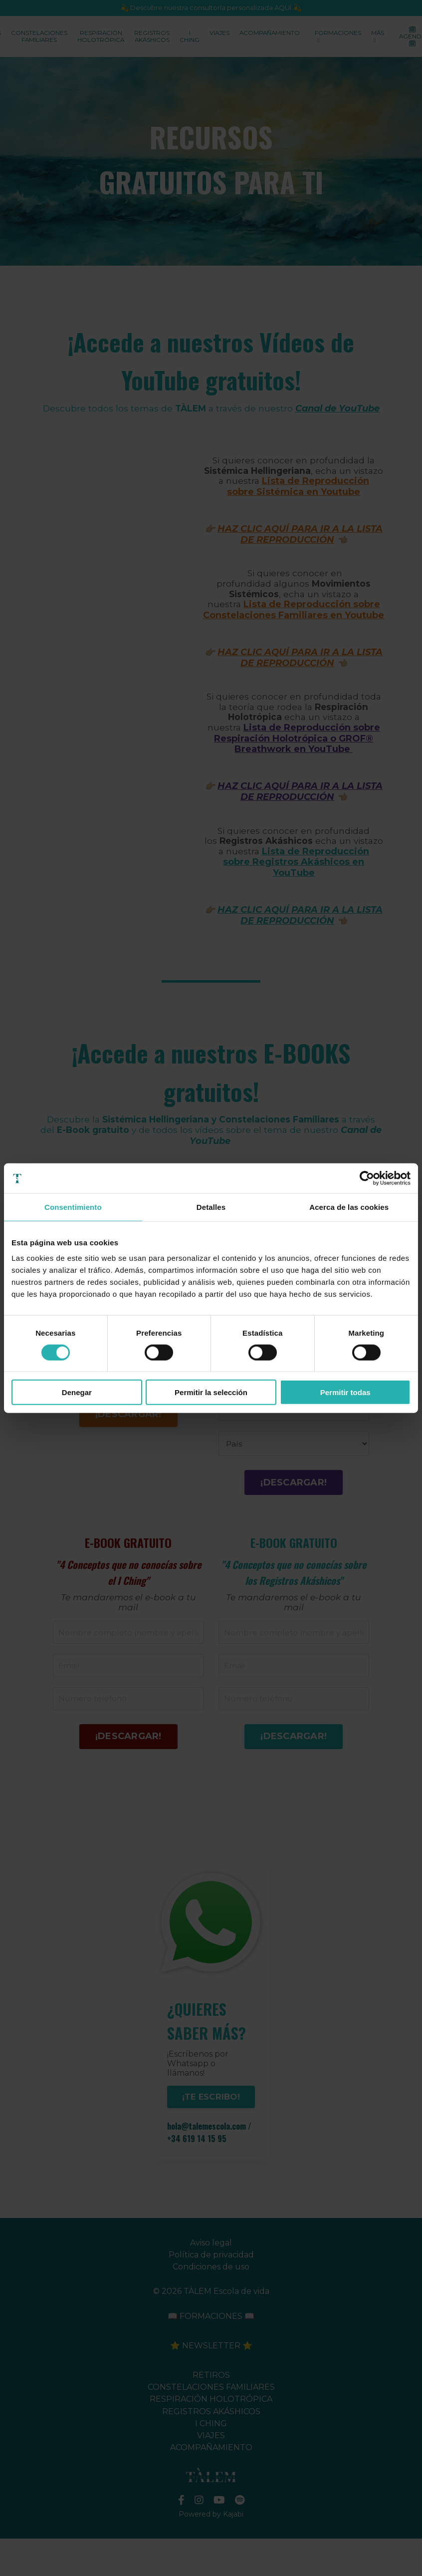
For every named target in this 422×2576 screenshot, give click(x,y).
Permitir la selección (211, 1392)
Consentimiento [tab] (73, 1206)
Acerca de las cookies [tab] (349, 1206)
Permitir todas (345, 1392)
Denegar (77, 1392)
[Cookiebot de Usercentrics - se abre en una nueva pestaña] (367, 1177)
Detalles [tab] (211, 1206)
